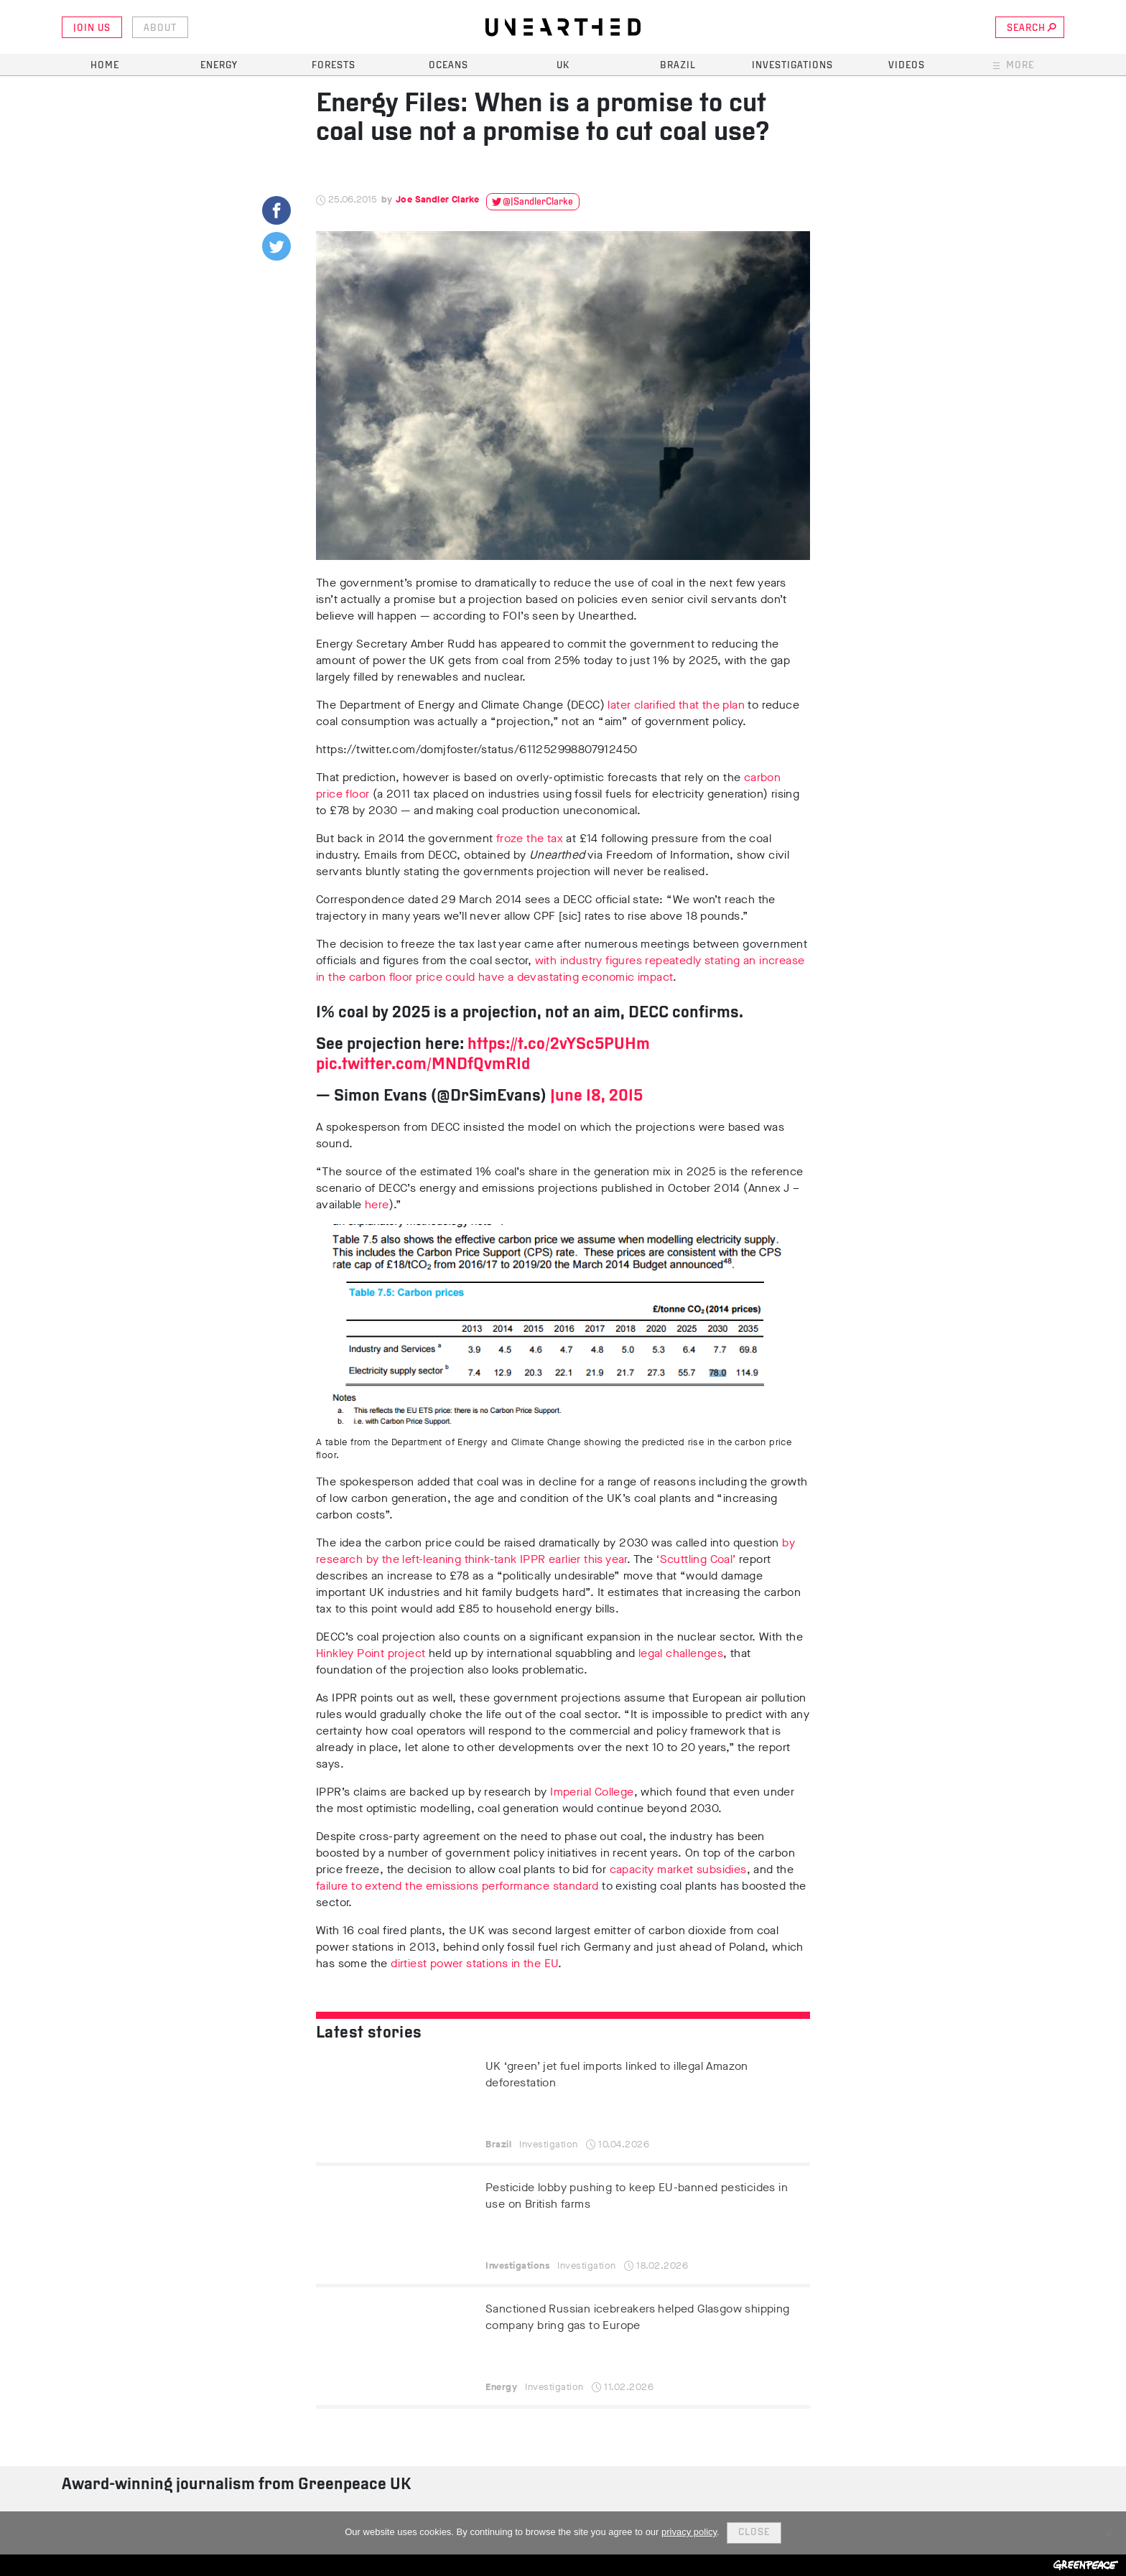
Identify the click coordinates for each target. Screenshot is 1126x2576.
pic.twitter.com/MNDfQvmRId (423, 1065)
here (377, 1204)
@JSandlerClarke (538, 202)
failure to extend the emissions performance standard (457, 1885)
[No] (1108, 2533)
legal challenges (680, 1653)
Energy (219, 65)
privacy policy (689, 2531)
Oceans (448, 65)
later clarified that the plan (675, 704)
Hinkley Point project (370, 1653)
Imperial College (591, 1791)
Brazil (678, 65)
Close (754, 2532)
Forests (333, 65)
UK (563, 65)
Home (104, 65)
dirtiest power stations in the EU (474, 1963)
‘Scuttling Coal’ (695, 1559)
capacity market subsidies (678, 1869)
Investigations (792, 65)
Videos (906, 65)
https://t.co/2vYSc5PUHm (558, 1045)
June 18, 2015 (596, 1096)
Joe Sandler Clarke (437, 199)
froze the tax (529, 838)
